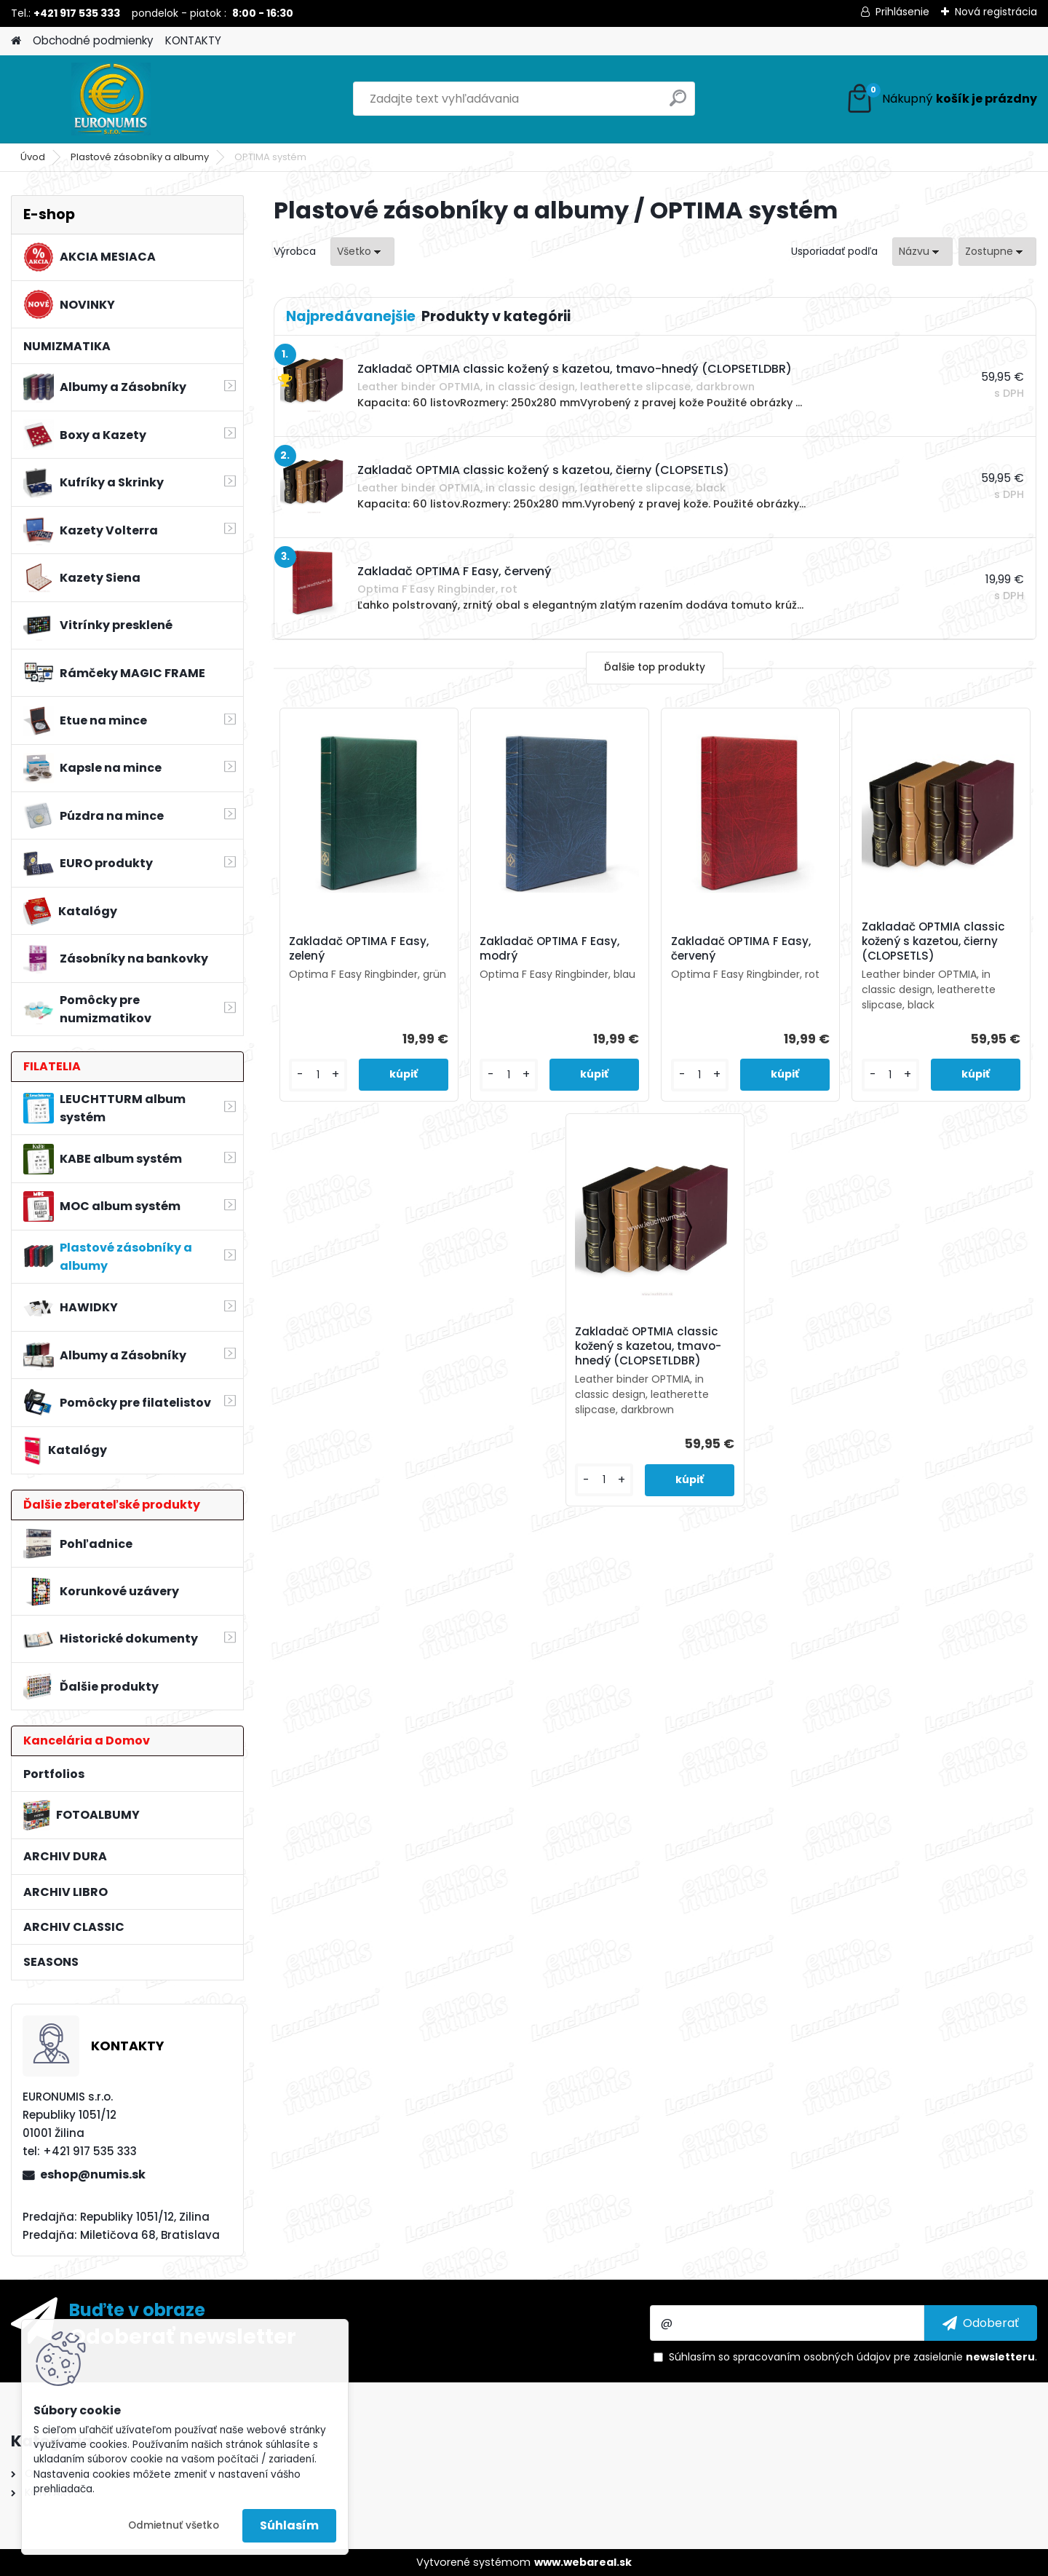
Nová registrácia (996, 11)
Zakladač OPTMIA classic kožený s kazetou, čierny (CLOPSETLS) (933, 941)
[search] (678, 104)
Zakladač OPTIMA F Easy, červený (741, 948)
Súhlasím (289, 2525)
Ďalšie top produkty (654, 667)
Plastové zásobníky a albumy (140, 157)
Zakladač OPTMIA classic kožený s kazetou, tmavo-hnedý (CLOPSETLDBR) (648, 1346)
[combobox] (922, 251)
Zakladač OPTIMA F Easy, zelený (359, 948)
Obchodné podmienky (93, 40)
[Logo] (111, 99)
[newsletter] (980, 2322)
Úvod (32, 157)
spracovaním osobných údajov (812, 2357)
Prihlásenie (902, 11)
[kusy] (317, 1075)
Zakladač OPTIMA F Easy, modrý (549, 948)
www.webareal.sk (583, 2562)
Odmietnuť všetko (173, 2525)
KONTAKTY (193, 40)
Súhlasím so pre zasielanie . (853, 2357)
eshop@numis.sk (93, 2174)
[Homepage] (16, 41)
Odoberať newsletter (182, 2336)
